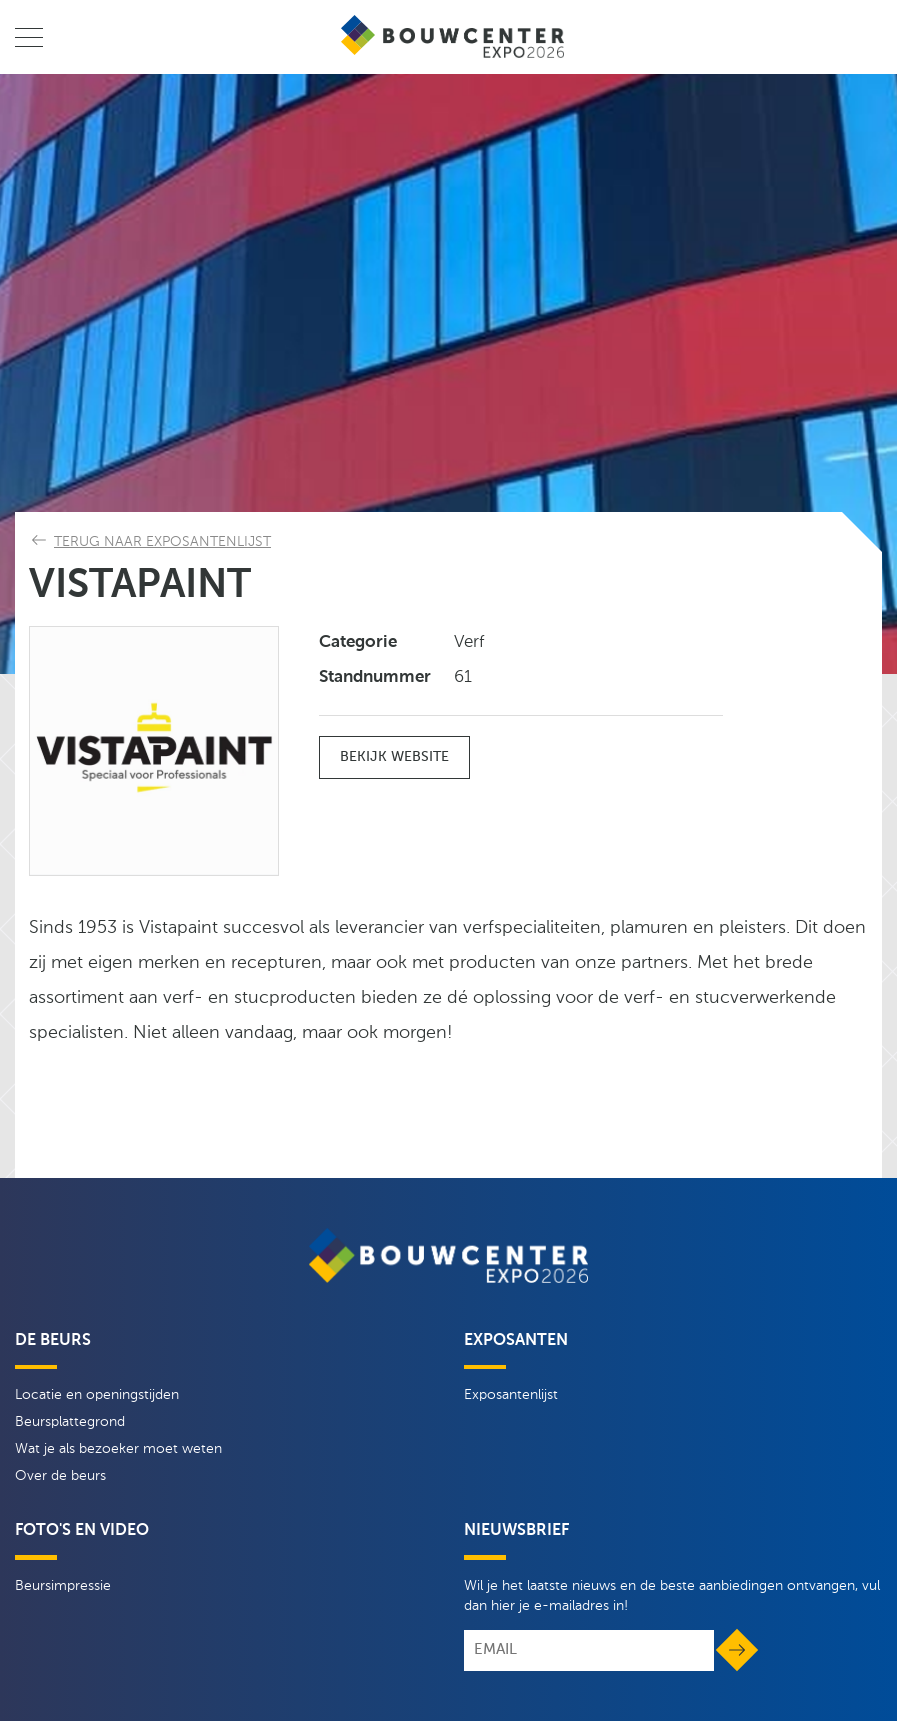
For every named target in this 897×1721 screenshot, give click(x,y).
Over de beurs (60, 1476)
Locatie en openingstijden (97, 1395)
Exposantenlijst (511, 1395)
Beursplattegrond (70, 1422)
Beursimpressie (63, 1586)
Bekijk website (394, 757)
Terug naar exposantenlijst (162, 542)
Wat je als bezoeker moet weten (118, 1449)
